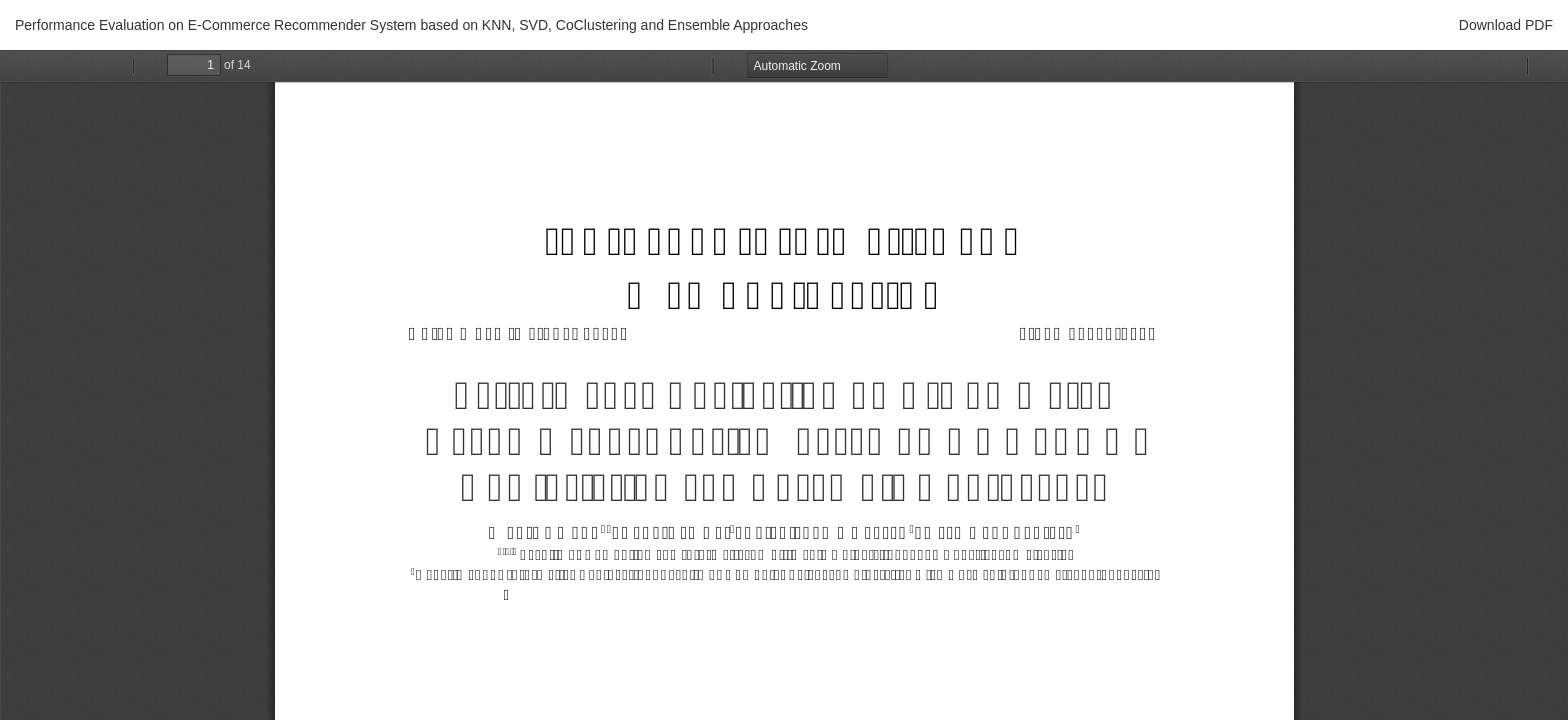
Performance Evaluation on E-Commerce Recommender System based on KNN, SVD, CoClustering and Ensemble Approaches (411, 25)
